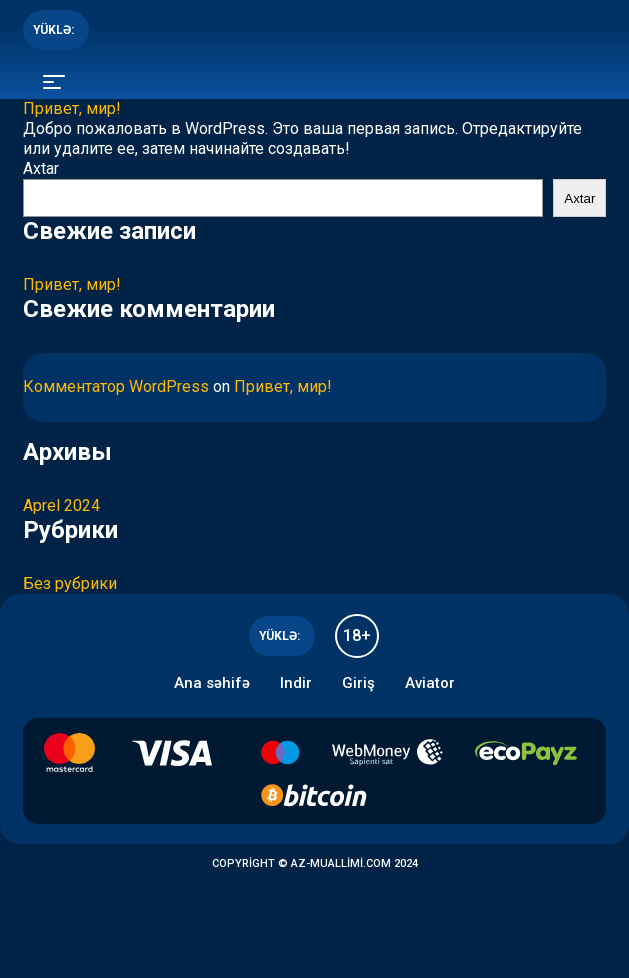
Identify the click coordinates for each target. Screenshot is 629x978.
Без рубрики (70, 583)
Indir (296, 683)
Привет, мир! (72, 108)
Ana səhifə (212, 683)
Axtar (41, 168)
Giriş (358, 683)
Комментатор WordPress (116, 386)
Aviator (430, 683)
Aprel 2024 (61, 505)
